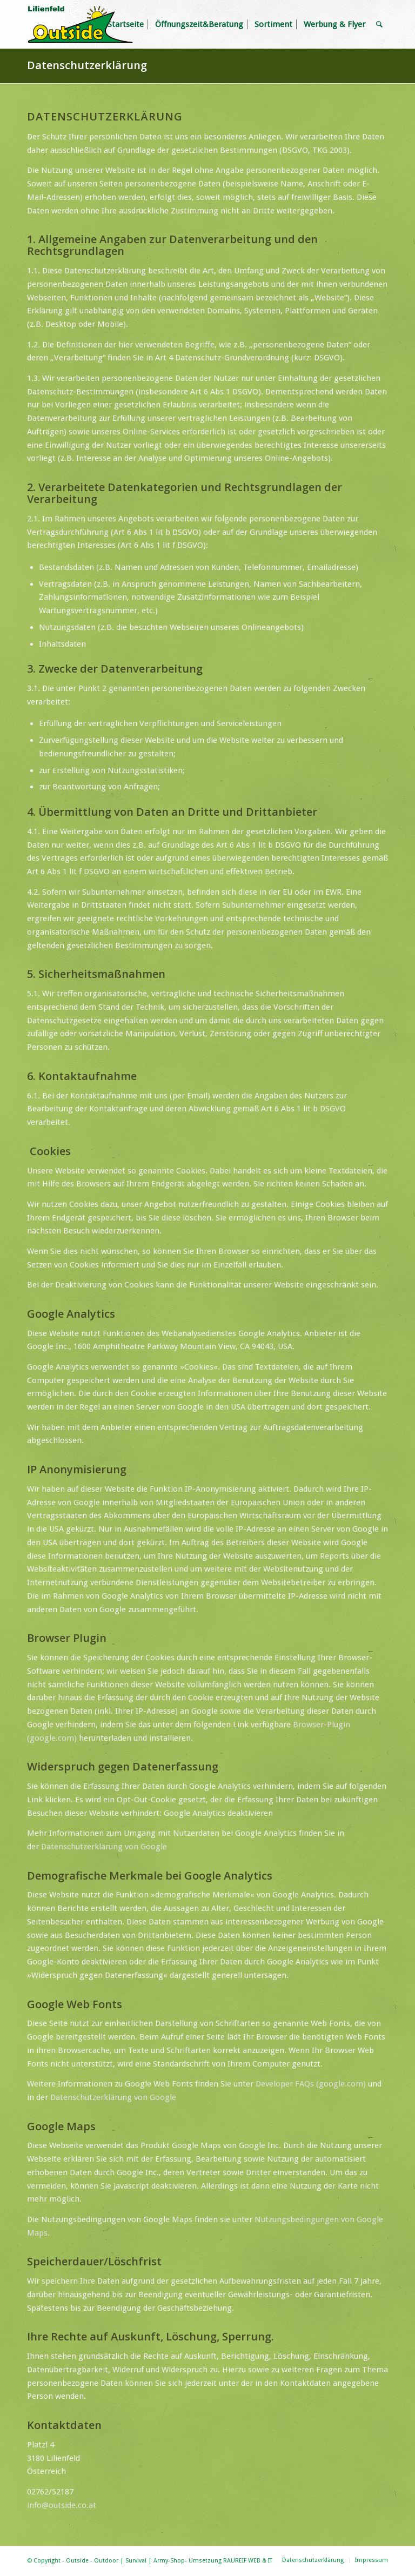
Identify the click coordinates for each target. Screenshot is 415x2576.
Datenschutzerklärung (87, 65)
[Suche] (379, 24)
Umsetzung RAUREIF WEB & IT (230, 2560)
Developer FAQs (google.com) (311, 2084)
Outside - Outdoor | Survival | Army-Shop (125, 2560)
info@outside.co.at (61, 2505)
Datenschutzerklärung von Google (104, 1847)
